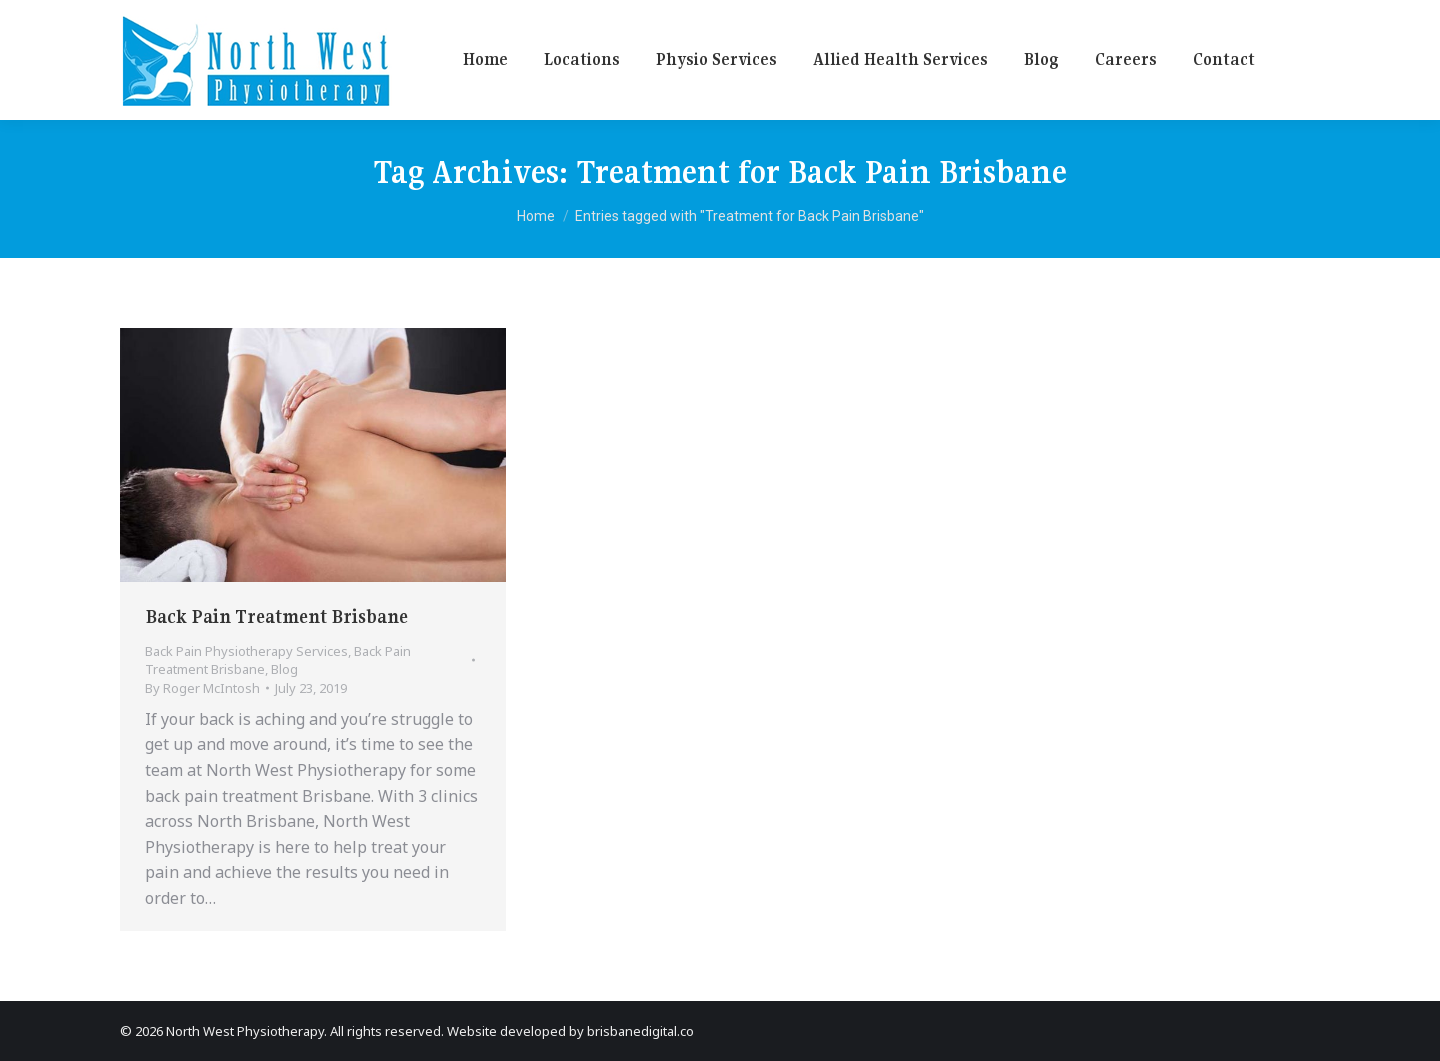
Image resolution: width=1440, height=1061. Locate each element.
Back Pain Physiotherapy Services (246, 651)
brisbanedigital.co (640, 1031)
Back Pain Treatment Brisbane (276, 616)
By (202, 688)
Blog (284, 669)
